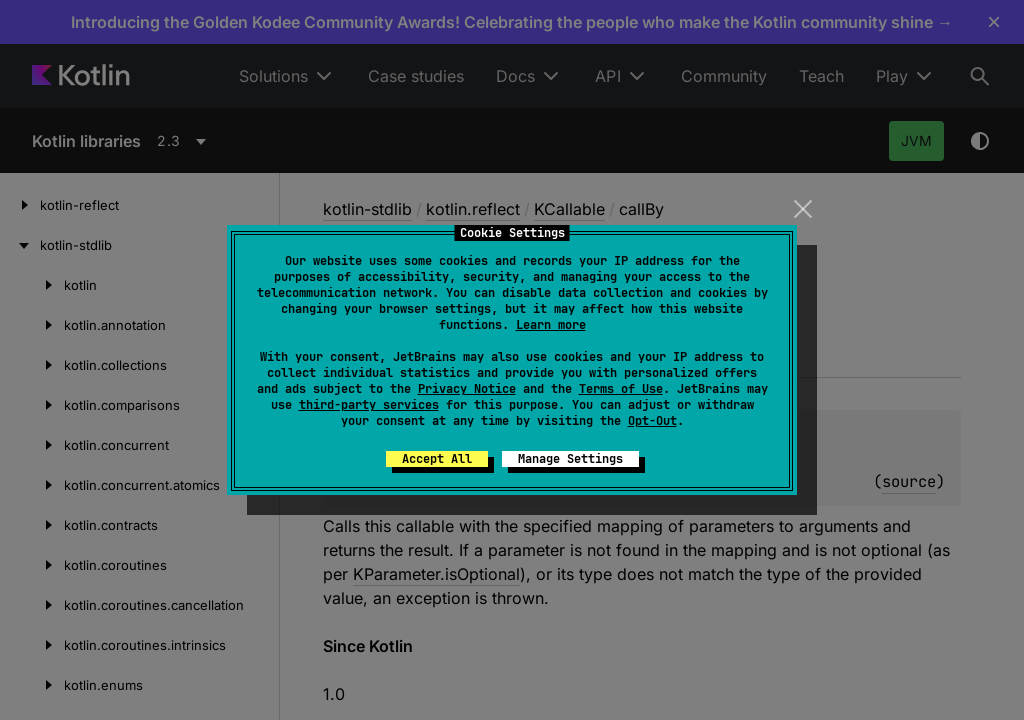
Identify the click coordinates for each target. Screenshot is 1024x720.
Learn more (551, 325)
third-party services (369, 405)
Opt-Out (652, 421)
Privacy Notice (467, 389)
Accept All (437, 459)
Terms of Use (621, 389)
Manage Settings (570, 459)
